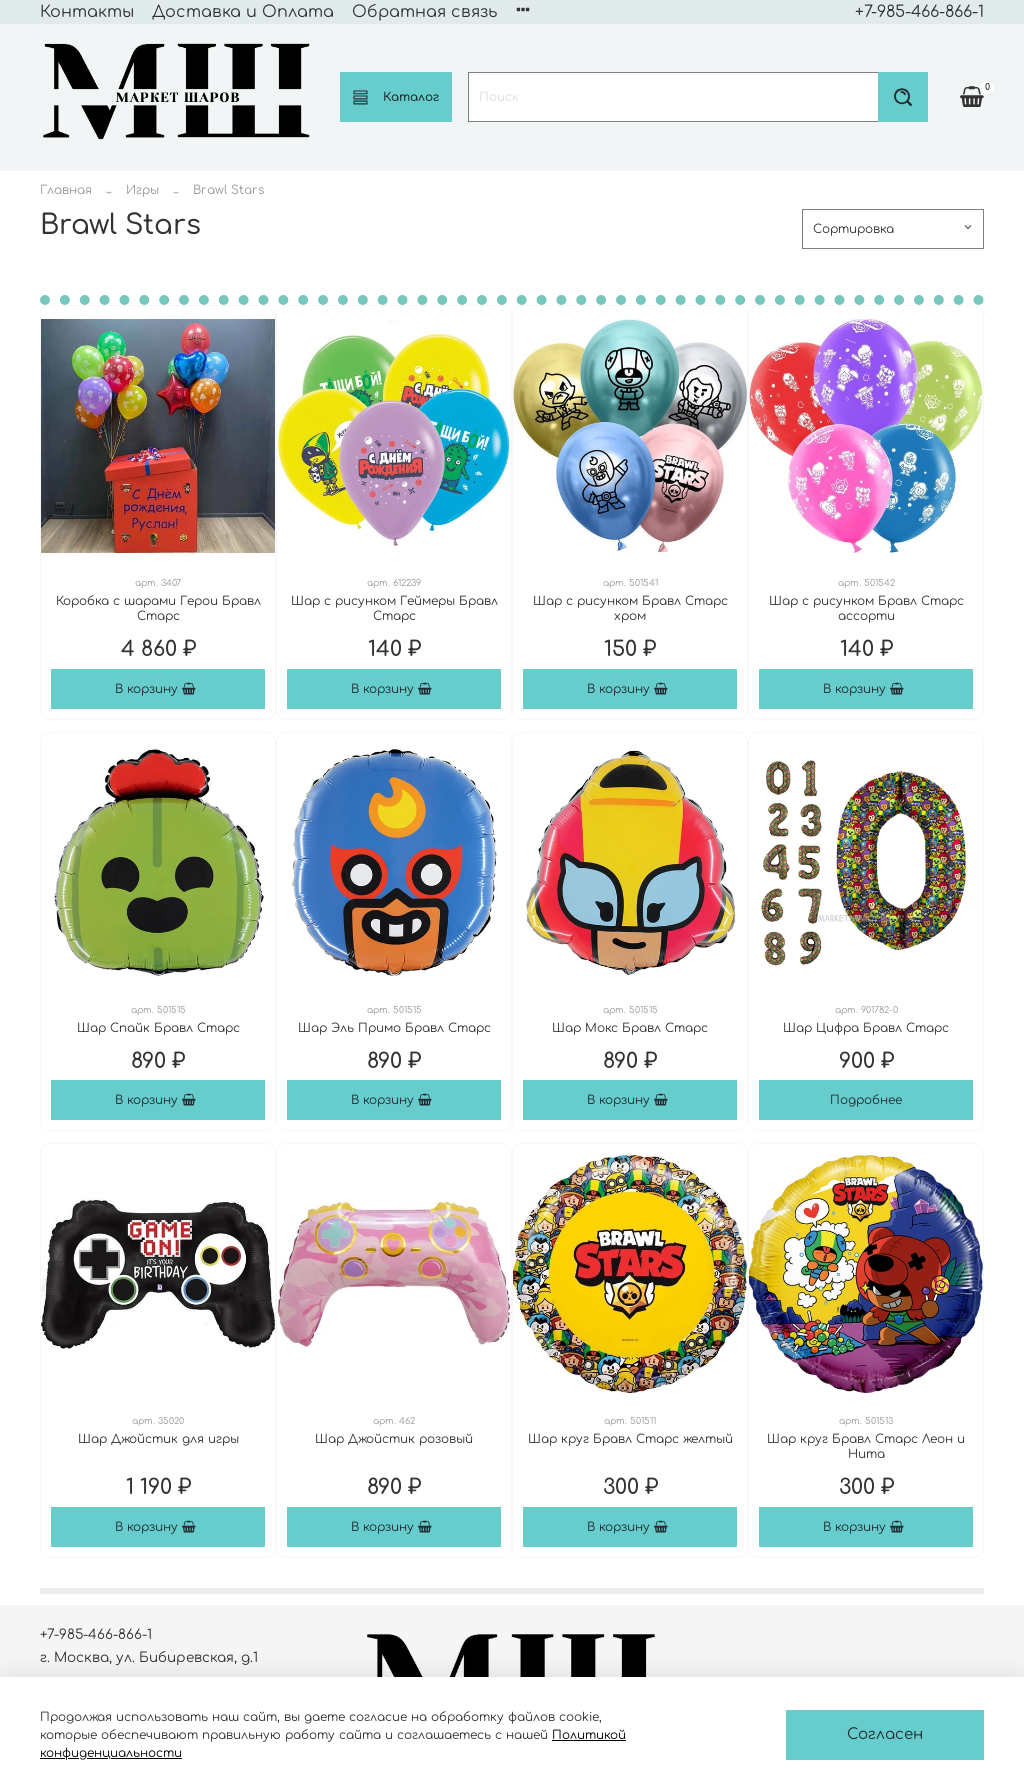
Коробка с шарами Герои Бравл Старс (158, 608)
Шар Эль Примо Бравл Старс (394, 1028)
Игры (142, 190)
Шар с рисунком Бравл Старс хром (630, 608)
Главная (66, 190)
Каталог (396, 97)
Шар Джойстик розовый (394, 1439)
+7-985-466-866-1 (919, 12)
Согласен (885, 1734)
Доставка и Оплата (243, 12)
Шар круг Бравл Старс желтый (630, 1439)
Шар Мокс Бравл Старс (630, 1028)
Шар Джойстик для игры (158, 1439)
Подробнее (866, 1100)
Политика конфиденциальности (659, 12)
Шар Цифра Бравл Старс (866, 1028)
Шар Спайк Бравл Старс (158, 1028)
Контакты (87, 12)
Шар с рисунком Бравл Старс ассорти (866, 608)
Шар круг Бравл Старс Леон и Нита (866, 1446)
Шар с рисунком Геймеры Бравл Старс (394, 608)
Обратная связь (424, 12)
